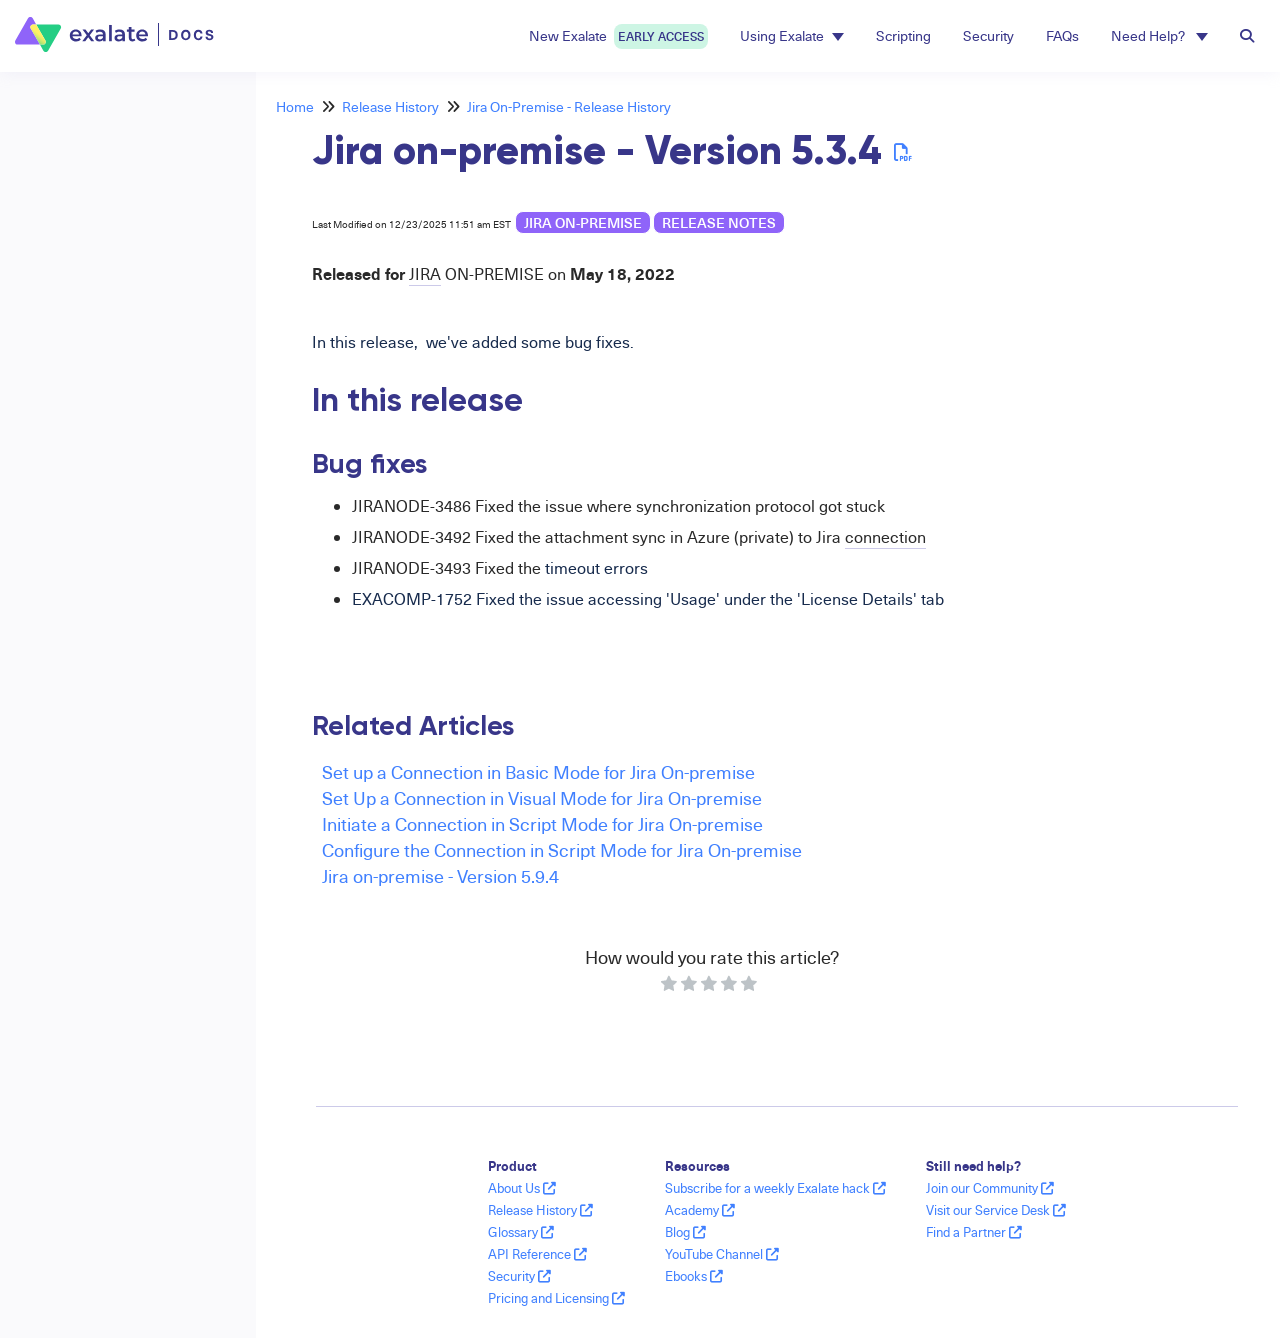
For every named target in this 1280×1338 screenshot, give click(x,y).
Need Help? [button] (1159, 35)
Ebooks (694, 1276)
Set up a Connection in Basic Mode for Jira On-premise (538, 771)
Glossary (521, 1232)
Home (295, 106)
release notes (719, 222)
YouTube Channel (722, 1254)
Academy (700, 1210)
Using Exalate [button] (792, 35)
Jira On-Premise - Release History (569, 106)
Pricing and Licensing (556, 1298)
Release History (390, 106)
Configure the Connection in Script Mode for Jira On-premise (562, 849)
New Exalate (618, 36)
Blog (685, 1232)
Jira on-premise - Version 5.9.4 (440, 875)
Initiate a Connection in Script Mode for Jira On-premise (542, 823)
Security (988, 35)
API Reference (537, 1254)
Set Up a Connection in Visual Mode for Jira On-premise (542, 797)
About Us (522, 1188)
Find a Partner (974, 1232)
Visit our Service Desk (996, 1210)
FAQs (1062, 35)
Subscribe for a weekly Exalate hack (775, 1188)
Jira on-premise (583, 222)
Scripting (903, 35)
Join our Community (990, 1188)
